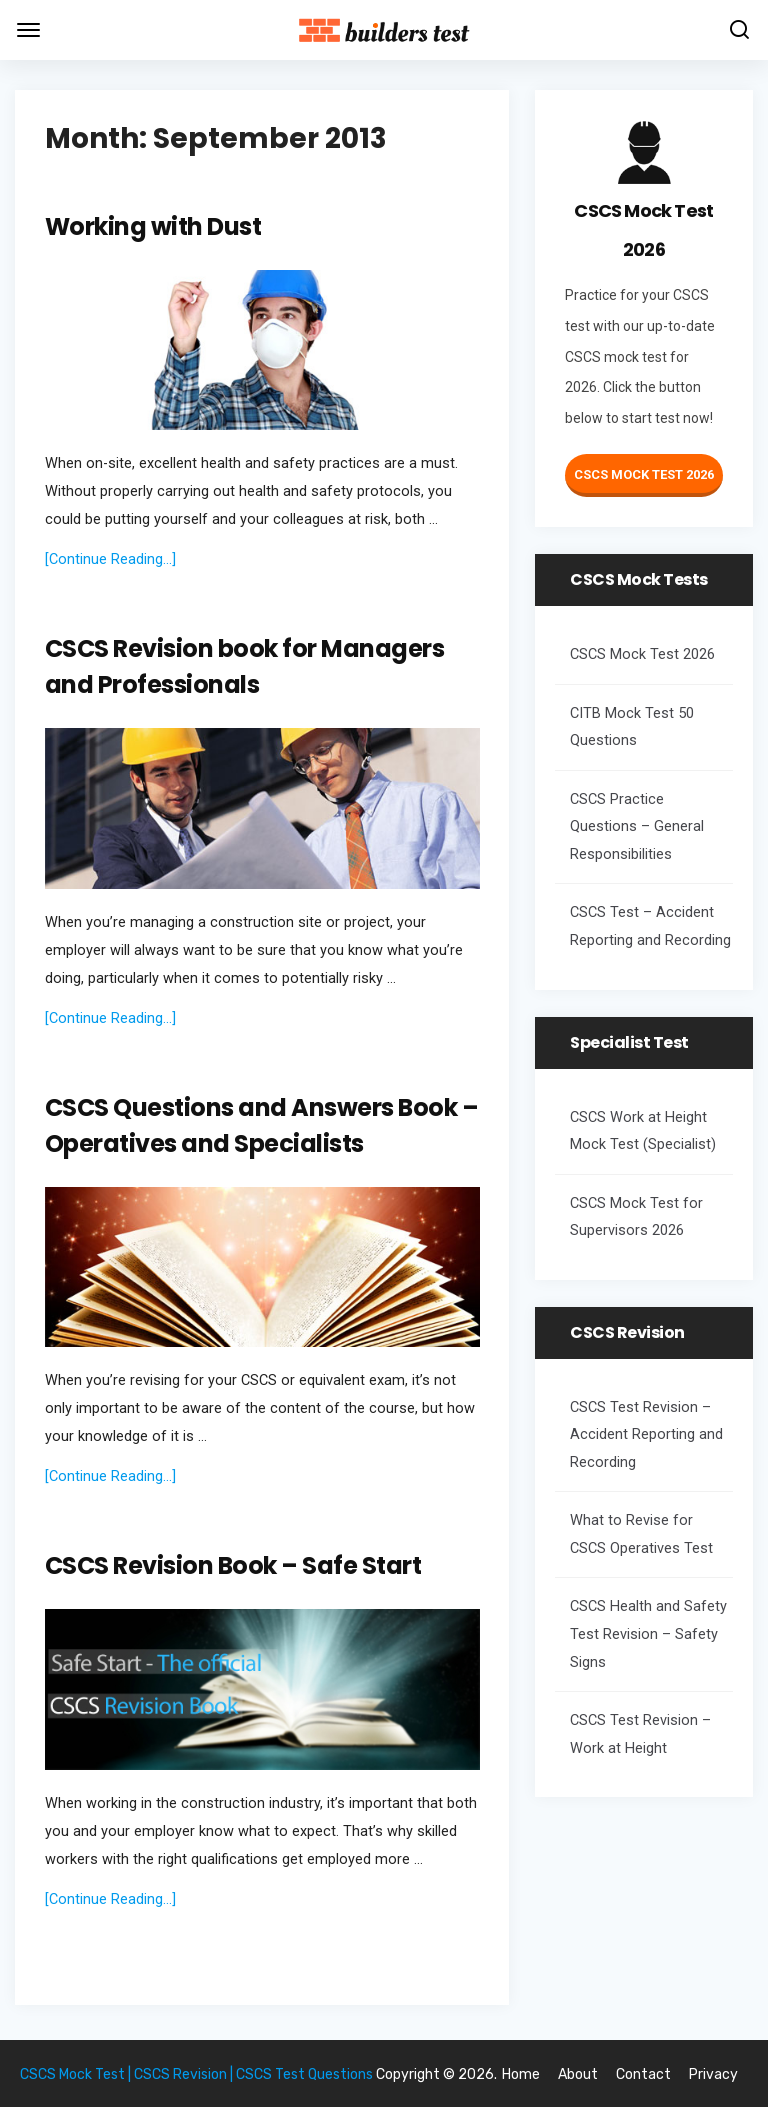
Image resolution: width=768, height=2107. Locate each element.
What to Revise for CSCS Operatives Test (641, 1534)
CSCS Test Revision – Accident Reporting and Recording (646, 1435)
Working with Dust (153, 226)
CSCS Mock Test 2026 (644, 474)
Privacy (713, 2074)
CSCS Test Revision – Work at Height (640, 1734)
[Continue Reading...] (110, 559)
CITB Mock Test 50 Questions (632, 727)
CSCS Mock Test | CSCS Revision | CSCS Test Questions (196, 2074)
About (578, 2074)
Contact (643, 2074)
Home (521, 2074)
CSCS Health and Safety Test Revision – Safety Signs (648, 1634)
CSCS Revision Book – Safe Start (233, 1565)
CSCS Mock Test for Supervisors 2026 (636, 1217)
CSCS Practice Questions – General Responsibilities (637, 827)
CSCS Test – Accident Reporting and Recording (650, 926)
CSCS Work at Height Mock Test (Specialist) (643, 1131)
